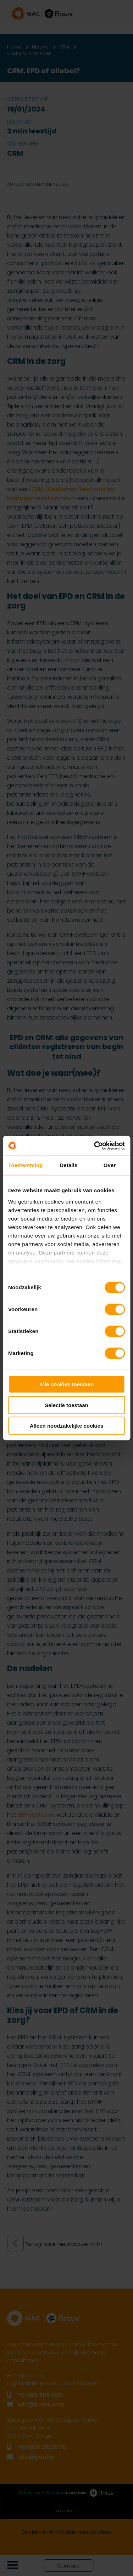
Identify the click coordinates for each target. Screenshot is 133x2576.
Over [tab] (110, 1165)
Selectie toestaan (66, 1405)
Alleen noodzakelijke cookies (67, 1426)
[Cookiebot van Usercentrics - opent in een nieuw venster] (95, 1145)
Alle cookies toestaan (66, 1384)
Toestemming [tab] (25, 1165)
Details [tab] (68, 1165)
